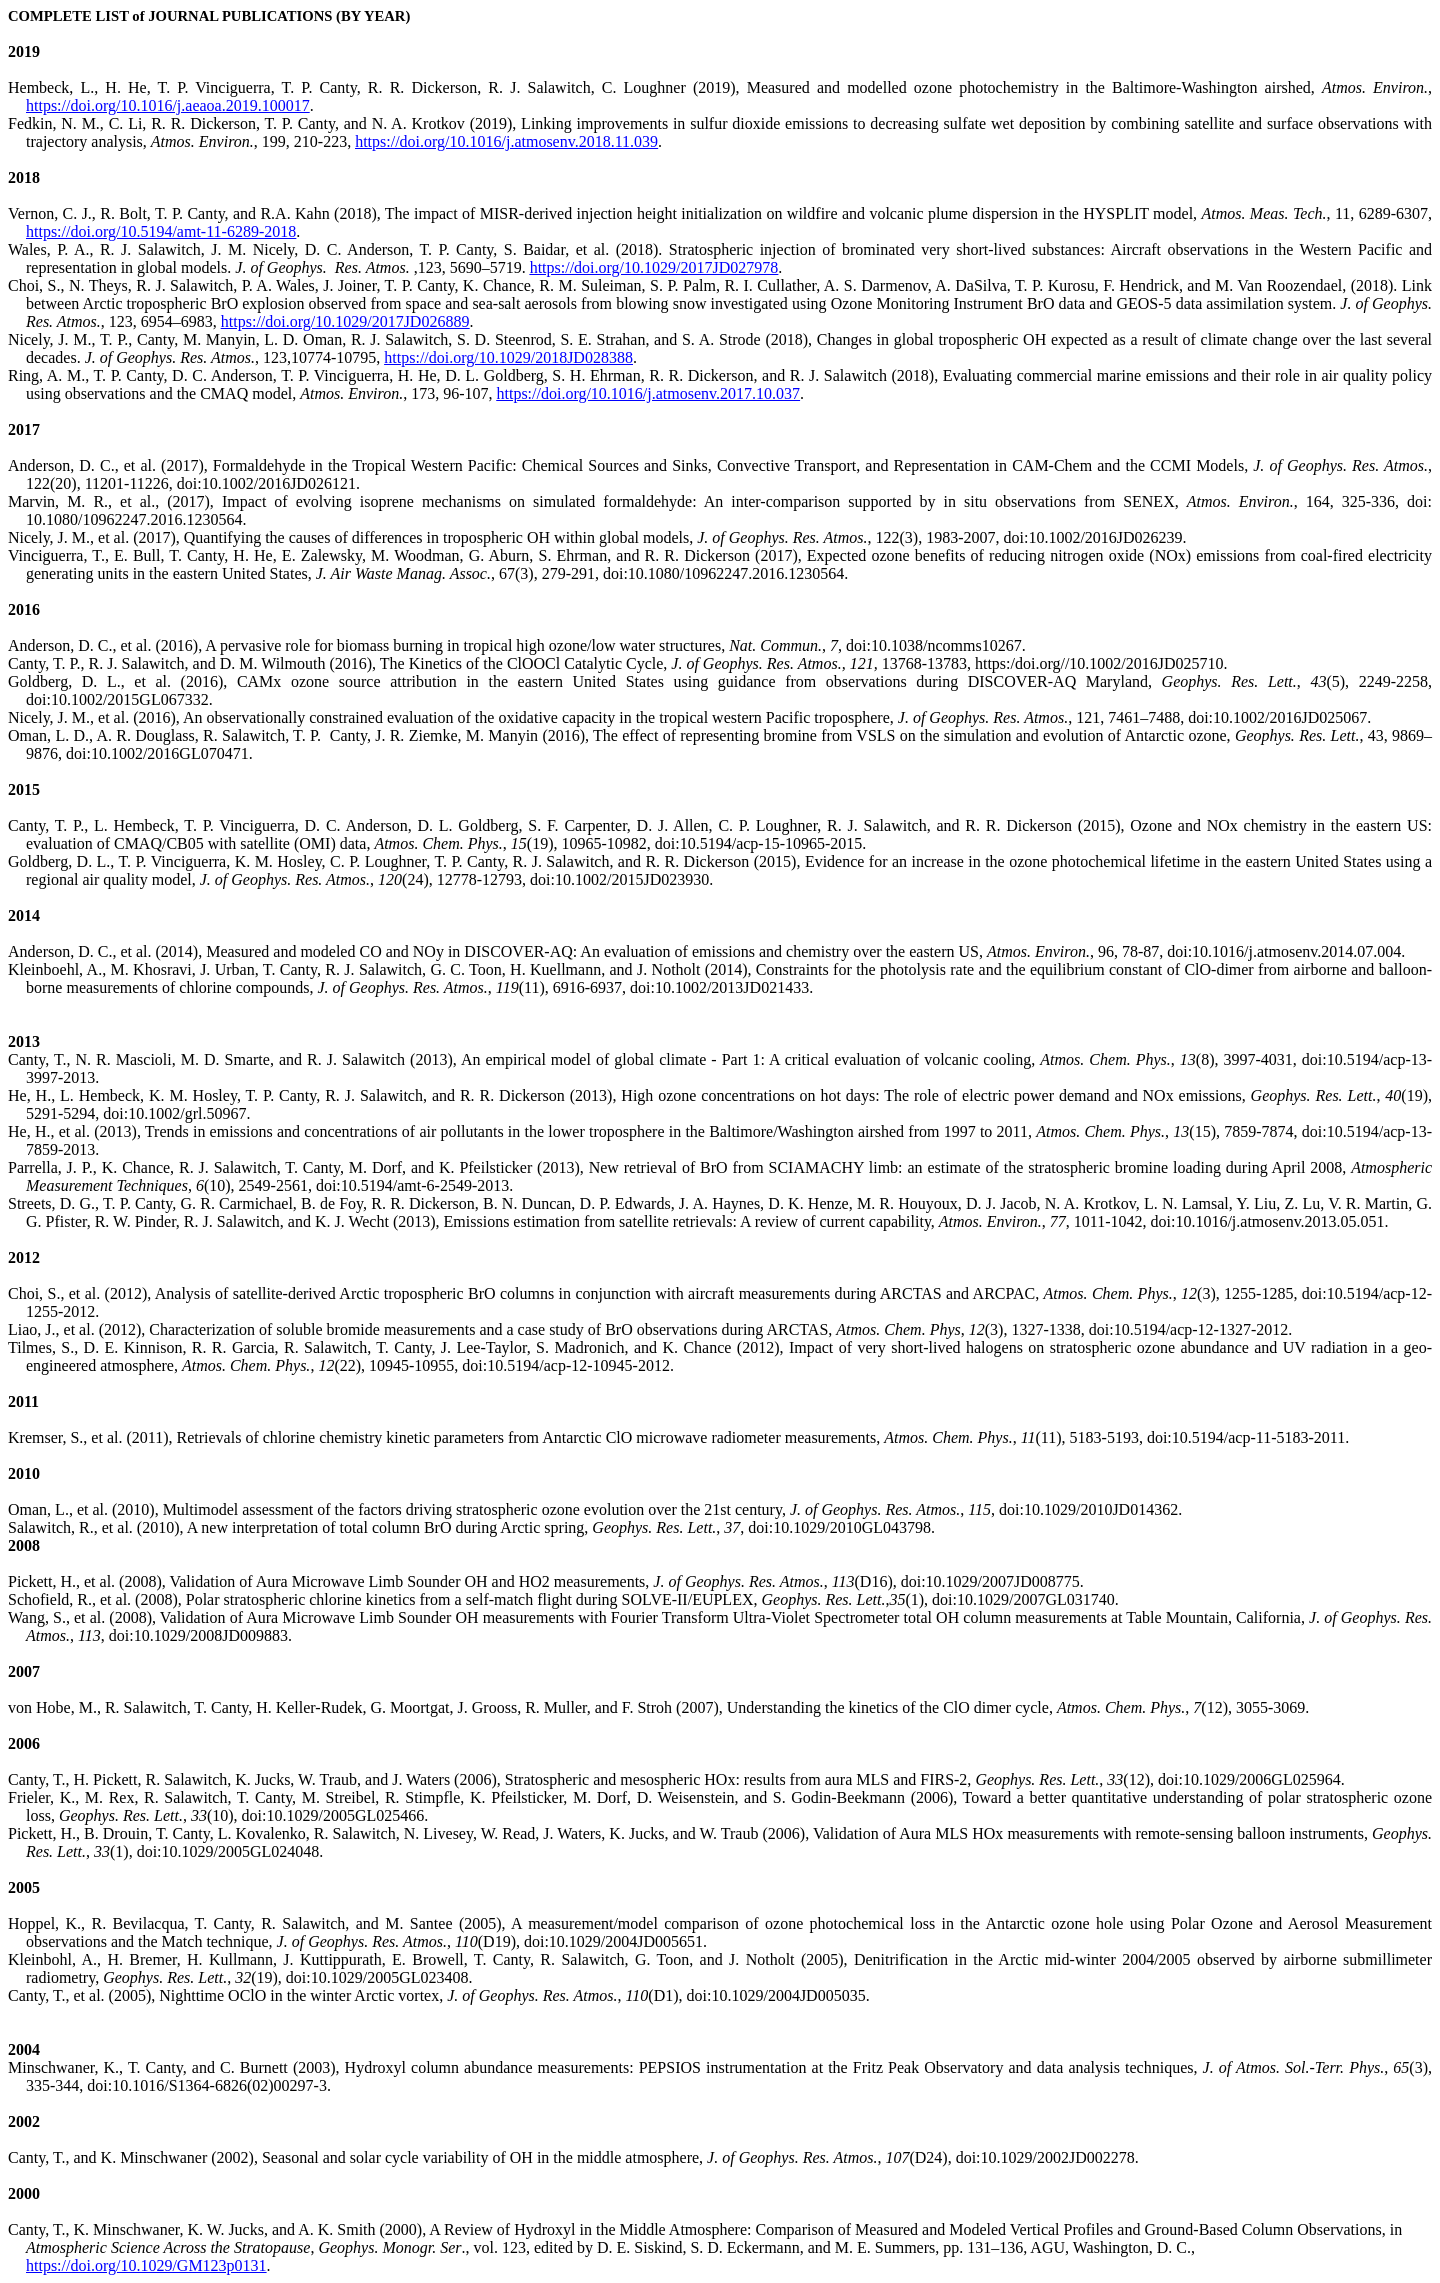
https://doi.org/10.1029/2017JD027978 (654, 267)
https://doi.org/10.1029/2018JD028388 (508, 357)
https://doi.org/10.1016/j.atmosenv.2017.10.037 (648, 393)
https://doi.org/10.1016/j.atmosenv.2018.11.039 (506, 141)
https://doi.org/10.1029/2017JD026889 (345, 321)
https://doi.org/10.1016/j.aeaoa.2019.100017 (168, 105)
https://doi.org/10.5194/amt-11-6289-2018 (161, 231)
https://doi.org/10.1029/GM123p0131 (146, 2265)
